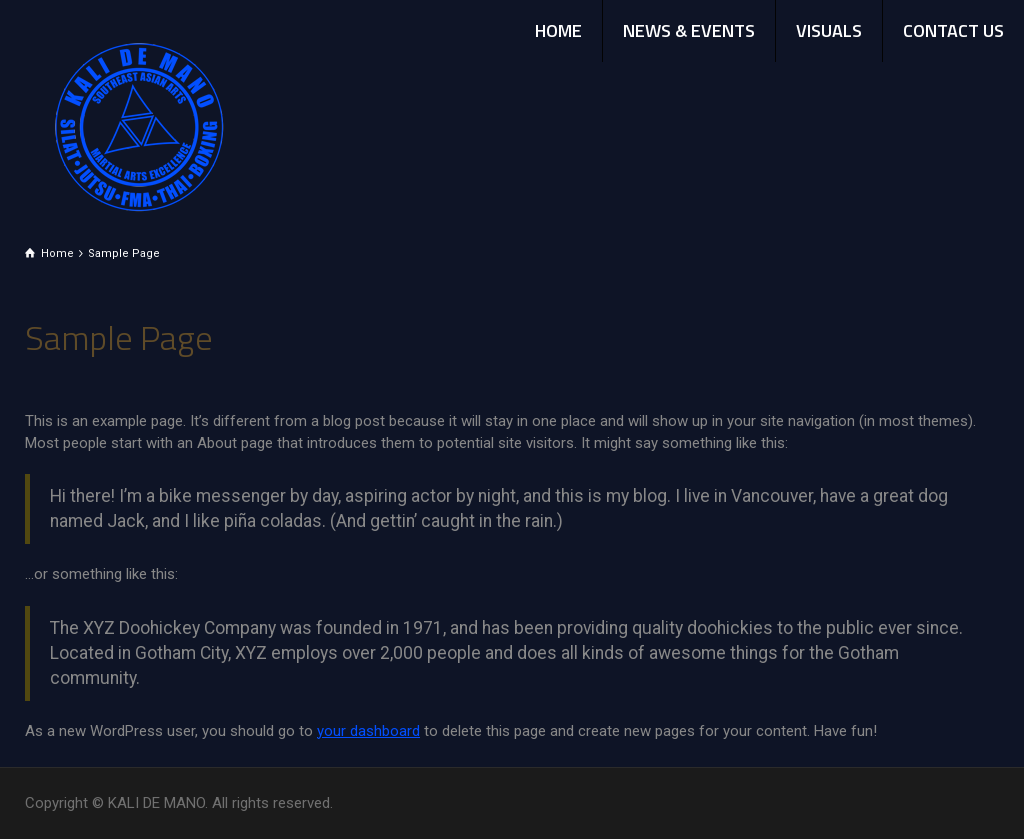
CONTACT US (953, 30)
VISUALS (829, 30)
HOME (558, 30)
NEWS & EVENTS (689, 30)
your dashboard (368, 731)
